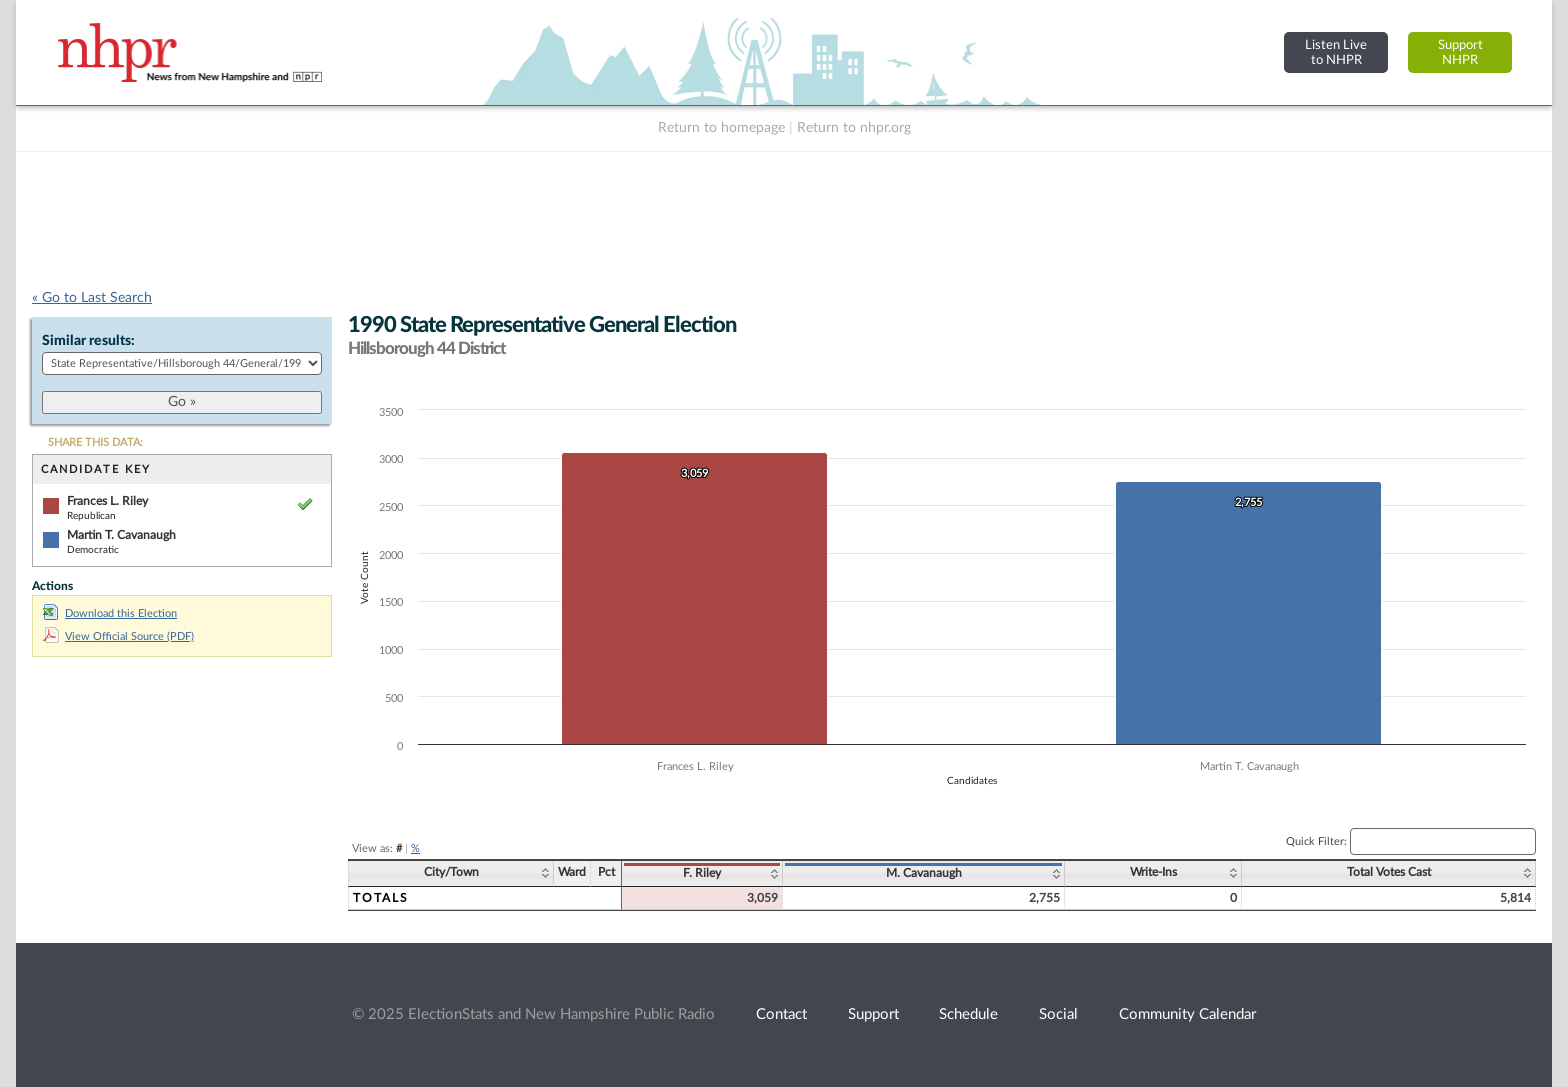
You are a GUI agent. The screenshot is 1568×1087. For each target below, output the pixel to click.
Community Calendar (1187, 1014)
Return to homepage (721, 128)
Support (873, 1014)
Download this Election (110, 613)
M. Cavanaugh (924, 873)
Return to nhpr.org (854, 128)
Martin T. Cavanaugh (121, 535)
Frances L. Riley (107, 501)
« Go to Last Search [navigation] (92, 298)
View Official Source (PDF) (118, 636)
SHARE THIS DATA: (95, 442)
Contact (781, 1014)
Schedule (968, 1014)
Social (1058, 1014)
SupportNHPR (1460, 52)
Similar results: (88, 341)
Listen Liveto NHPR (1336, 52)
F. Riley (702, 873)
